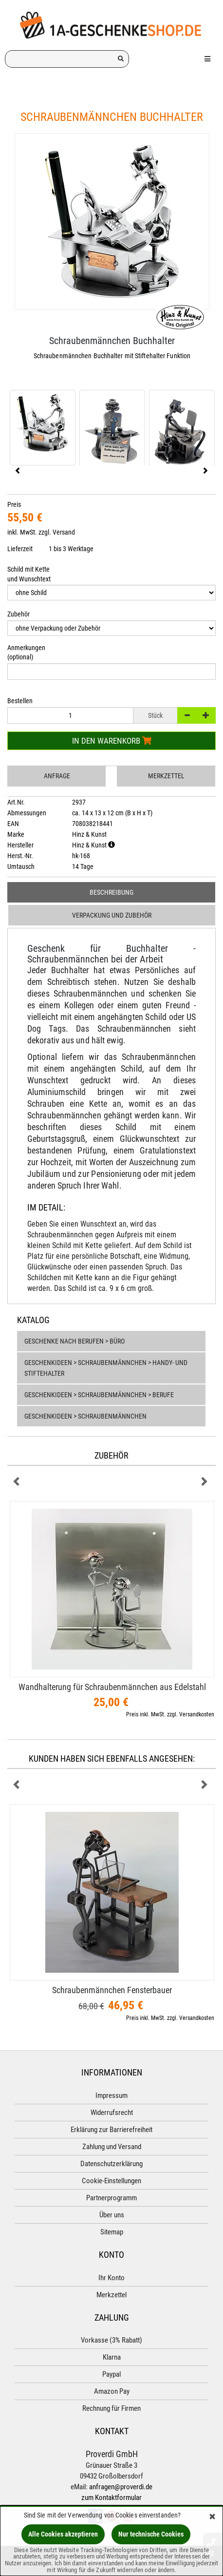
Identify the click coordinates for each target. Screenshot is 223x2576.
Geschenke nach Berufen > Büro (74, 1341)
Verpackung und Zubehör (111, 915)
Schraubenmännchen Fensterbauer (112, 1990)
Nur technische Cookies (151, 2534)
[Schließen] (212, 2517)
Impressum (111, 2095)
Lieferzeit (20, 549)
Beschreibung (111, 892)
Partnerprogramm (111, 2197)
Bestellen (20, 701)
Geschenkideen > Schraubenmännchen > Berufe (99, 1395)
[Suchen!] (121, 59)
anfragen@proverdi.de (120, 2486)
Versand (64, 532)
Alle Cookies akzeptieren (63, 2534)
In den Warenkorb (111, 741)
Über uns (111, 2215)
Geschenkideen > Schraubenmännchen (85, 1416)
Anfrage (57, 776)
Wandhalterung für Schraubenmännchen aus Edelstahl (112, 1687)
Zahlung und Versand (111, 2146)
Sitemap (111, 2232)
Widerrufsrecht (112, 2112)
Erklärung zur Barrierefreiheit (111, 2129)
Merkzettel (166, 776)
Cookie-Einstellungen (111, 2180)
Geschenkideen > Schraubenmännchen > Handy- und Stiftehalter (105, 1368)
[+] (206, 715)
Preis (14, 504)
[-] (187, 715)
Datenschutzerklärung (111, 2163)
